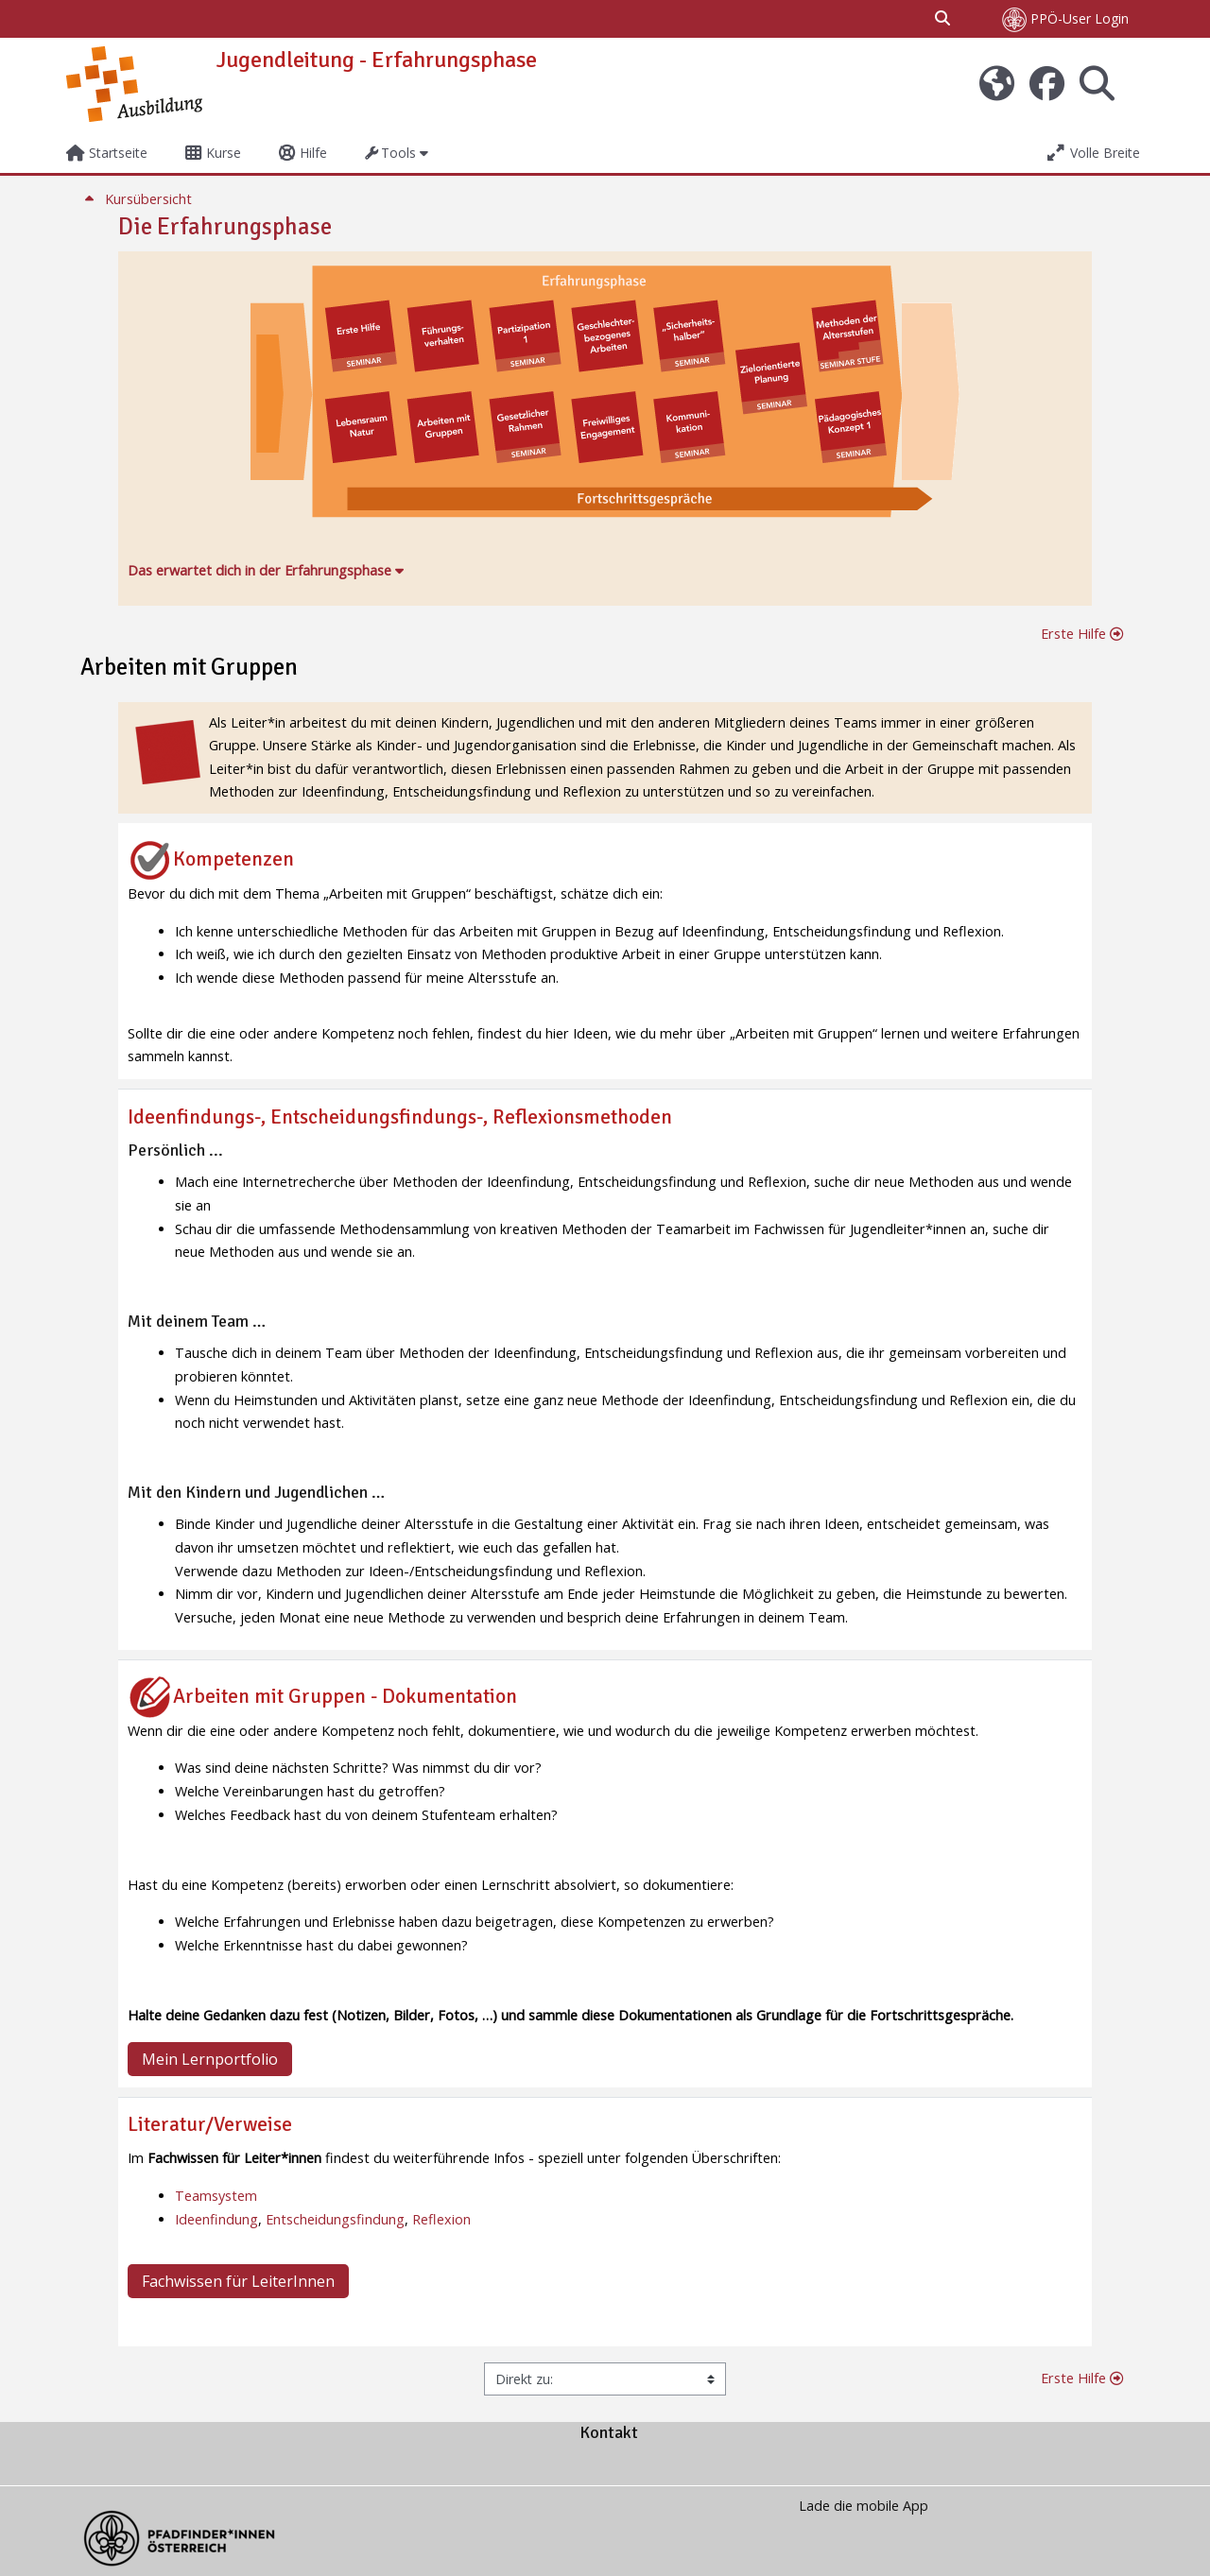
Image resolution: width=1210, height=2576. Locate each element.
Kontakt (608, 2432)
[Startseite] (134, 83)
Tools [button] (391, 153)
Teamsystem (216, 2196)
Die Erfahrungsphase (225, 227)
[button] (943, 19)
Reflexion (441, 2219)
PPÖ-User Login (1065, 20)
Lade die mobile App (863, 2506)
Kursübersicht (136, 199)
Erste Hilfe (1082, 634)
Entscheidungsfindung (335, 2219)
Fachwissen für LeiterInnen (238, 2281)
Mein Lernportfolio (210, 2059)
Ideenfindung (216, 2219)
